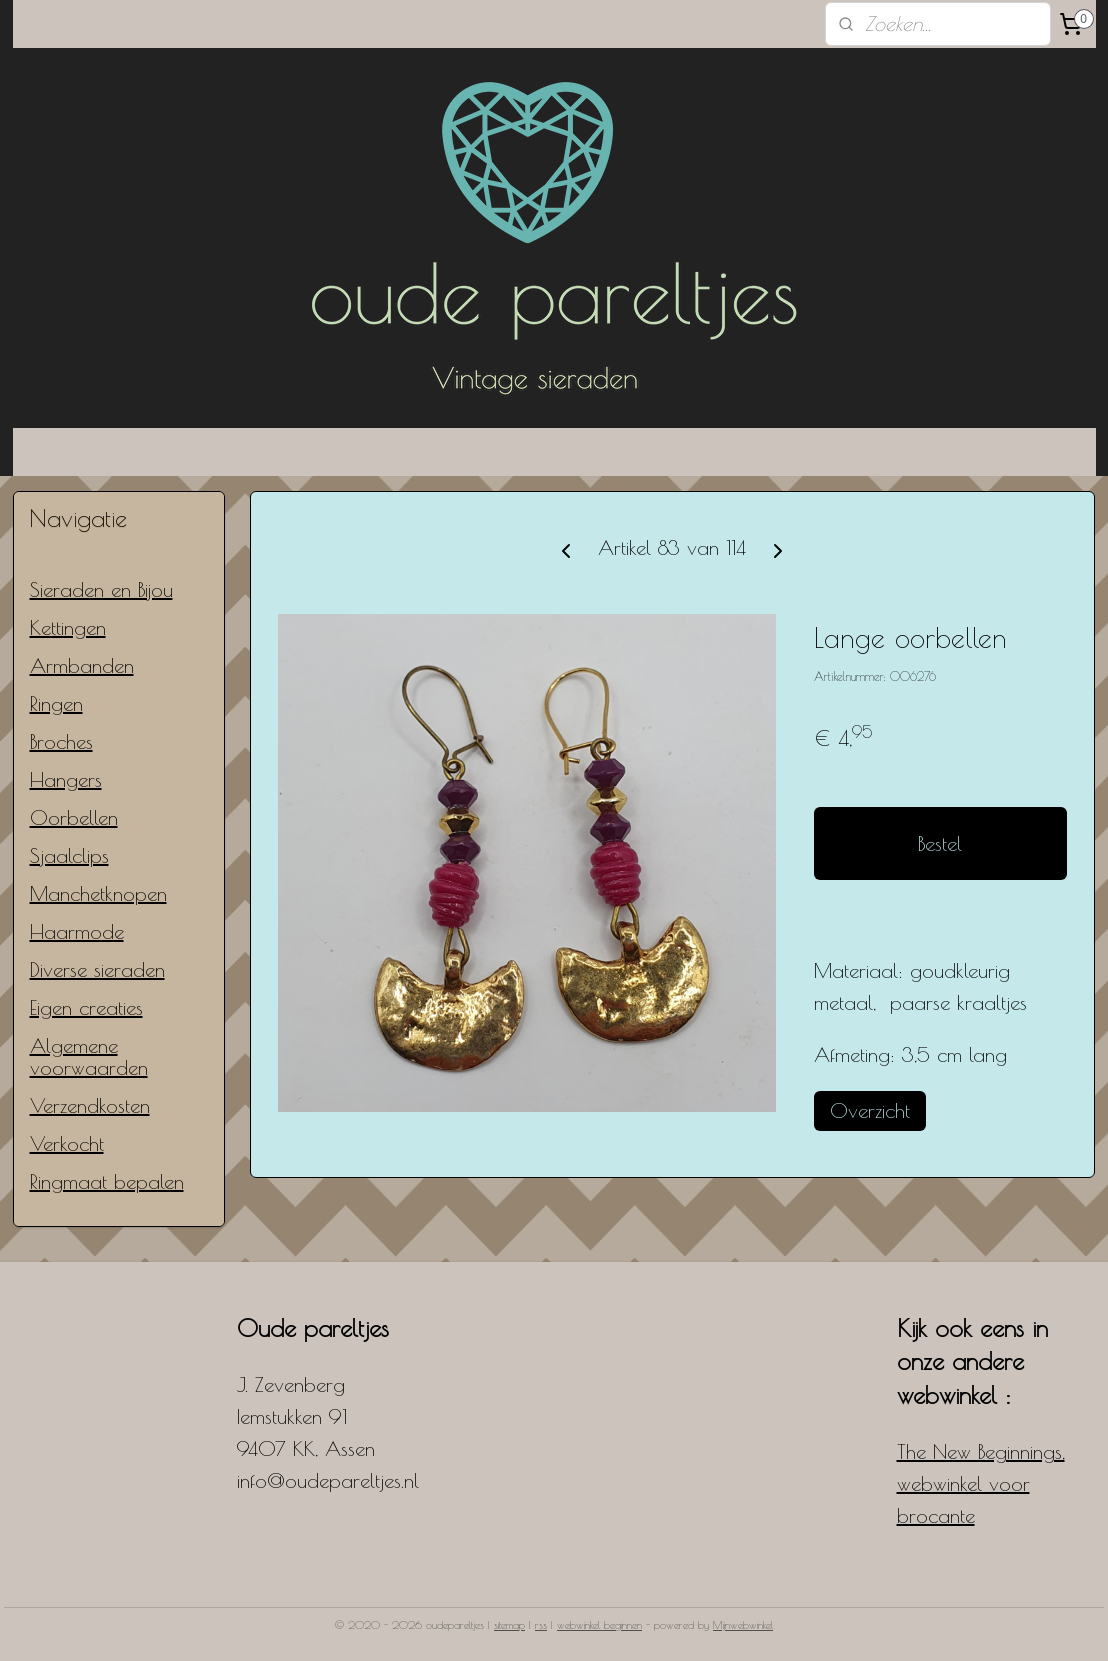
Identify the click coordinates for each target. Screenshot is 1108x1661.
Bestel (940, 843)
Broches (61, 741)
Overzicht (870, 1110)
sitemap (509, 1624)
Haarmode (77, 931)
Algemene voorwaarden (89, 1056)
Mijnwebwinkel (743, 1624)
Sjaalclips (69, 855)
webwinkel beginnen (599, 1624)
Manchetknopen (98, 893)
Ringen (56, 703)
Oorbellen (74, 817)
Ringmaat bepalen (107, 1181)
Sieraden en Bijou (101, 589)
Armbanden (82, 665)
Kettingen (68, 627)
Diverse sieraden (97, 969)
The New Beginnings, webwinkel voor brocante (981, 1483)
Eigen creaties (86, 1007)
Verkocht (67, 1143)
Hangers (66, 779)
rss (541, 1624)
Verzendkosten (90, 1105)
